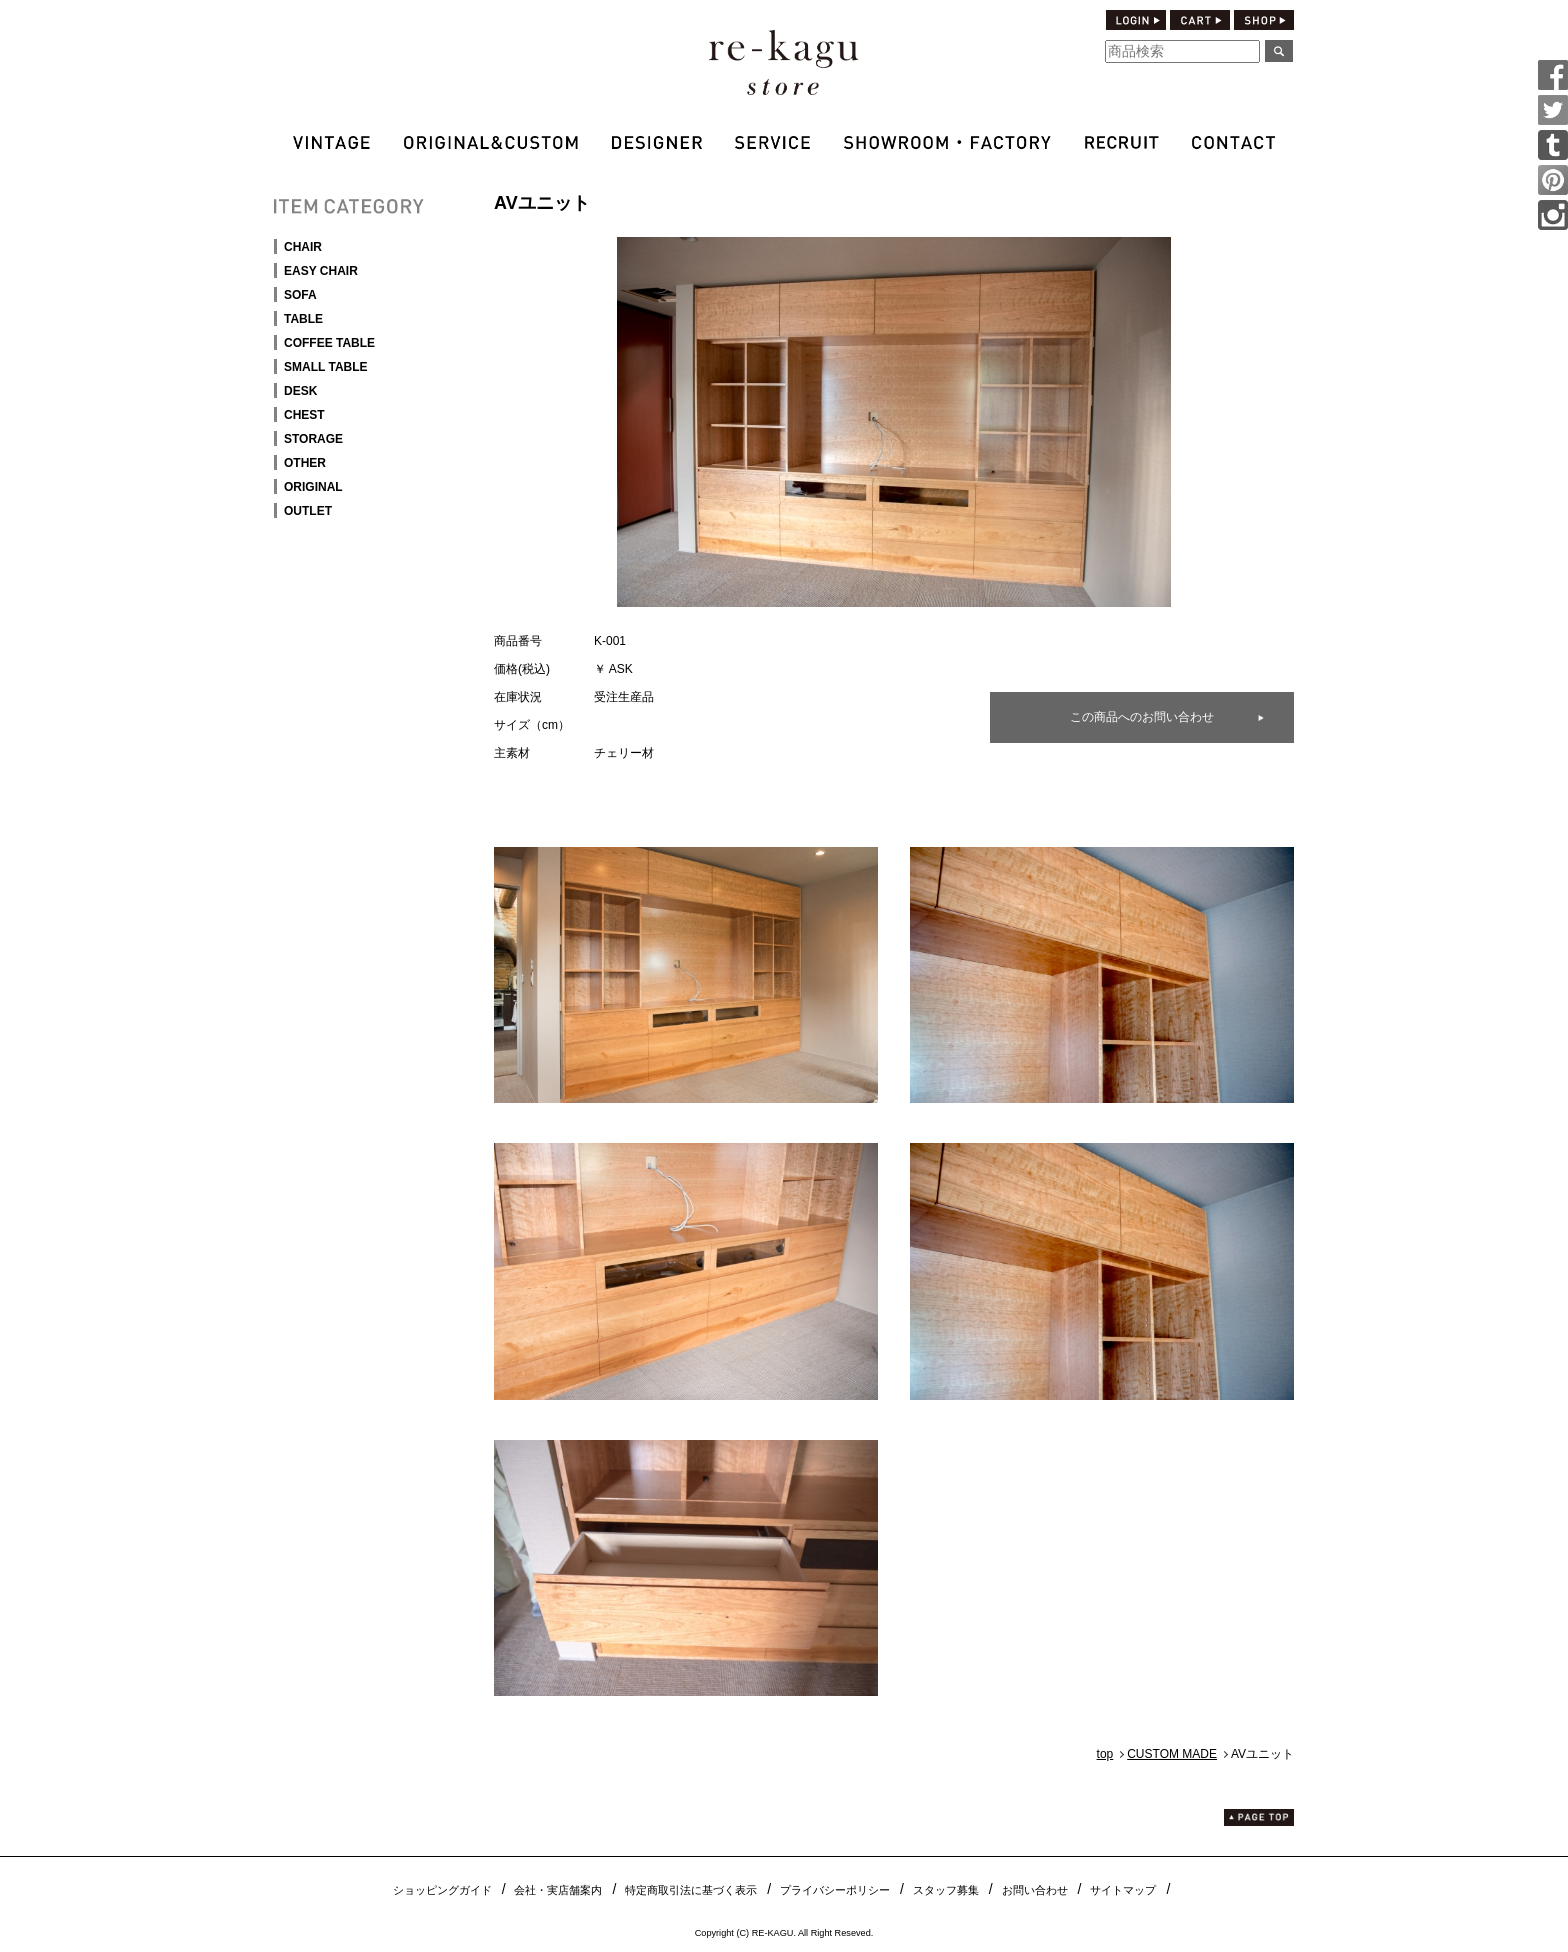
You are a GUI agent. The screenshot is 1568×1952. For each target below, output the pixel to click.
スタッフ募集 (946, 1890)
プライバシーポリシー (835, 1890)
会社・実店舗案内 (558, 1890)
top (1105, 1754)
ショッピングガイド (442, 1890)
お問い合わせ (1035, 1890)
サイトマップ (1123, 1890)
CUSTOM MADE (1172, 1754)
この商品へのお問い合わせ (1142, 717)
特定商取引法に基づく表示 (691, 1890)
